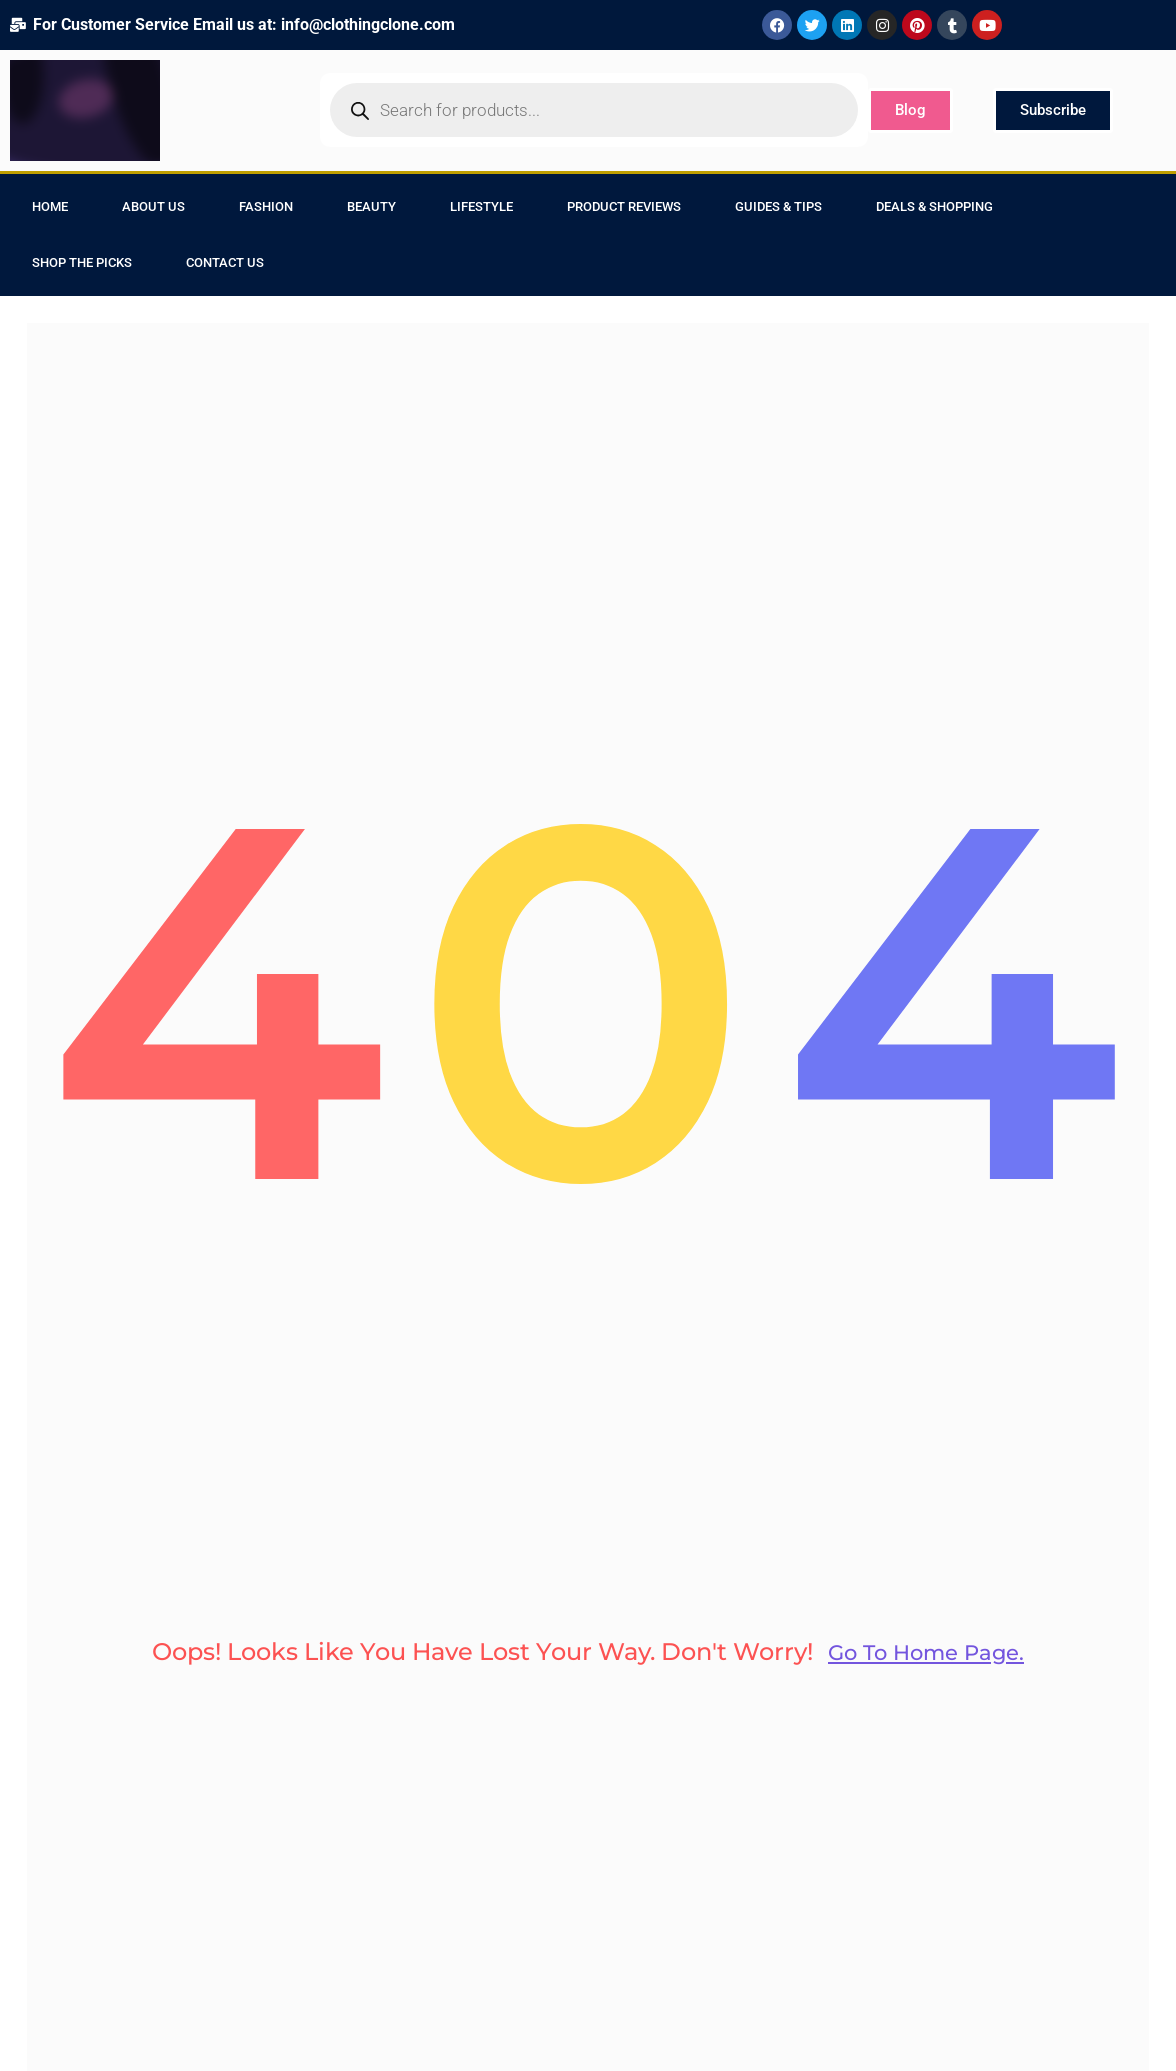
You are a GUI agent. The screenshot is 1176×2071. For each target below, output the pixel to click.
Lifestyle (481, 206)
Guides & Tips (778, 206)
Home (50, 206)
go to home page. (926, 1674)
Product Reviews (624, 206)
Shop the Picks (82, 262)
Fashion (266, 206)
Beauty (371, 206)
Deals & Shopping (934, 206)
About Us (153, 206)
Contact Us (225, 262)
